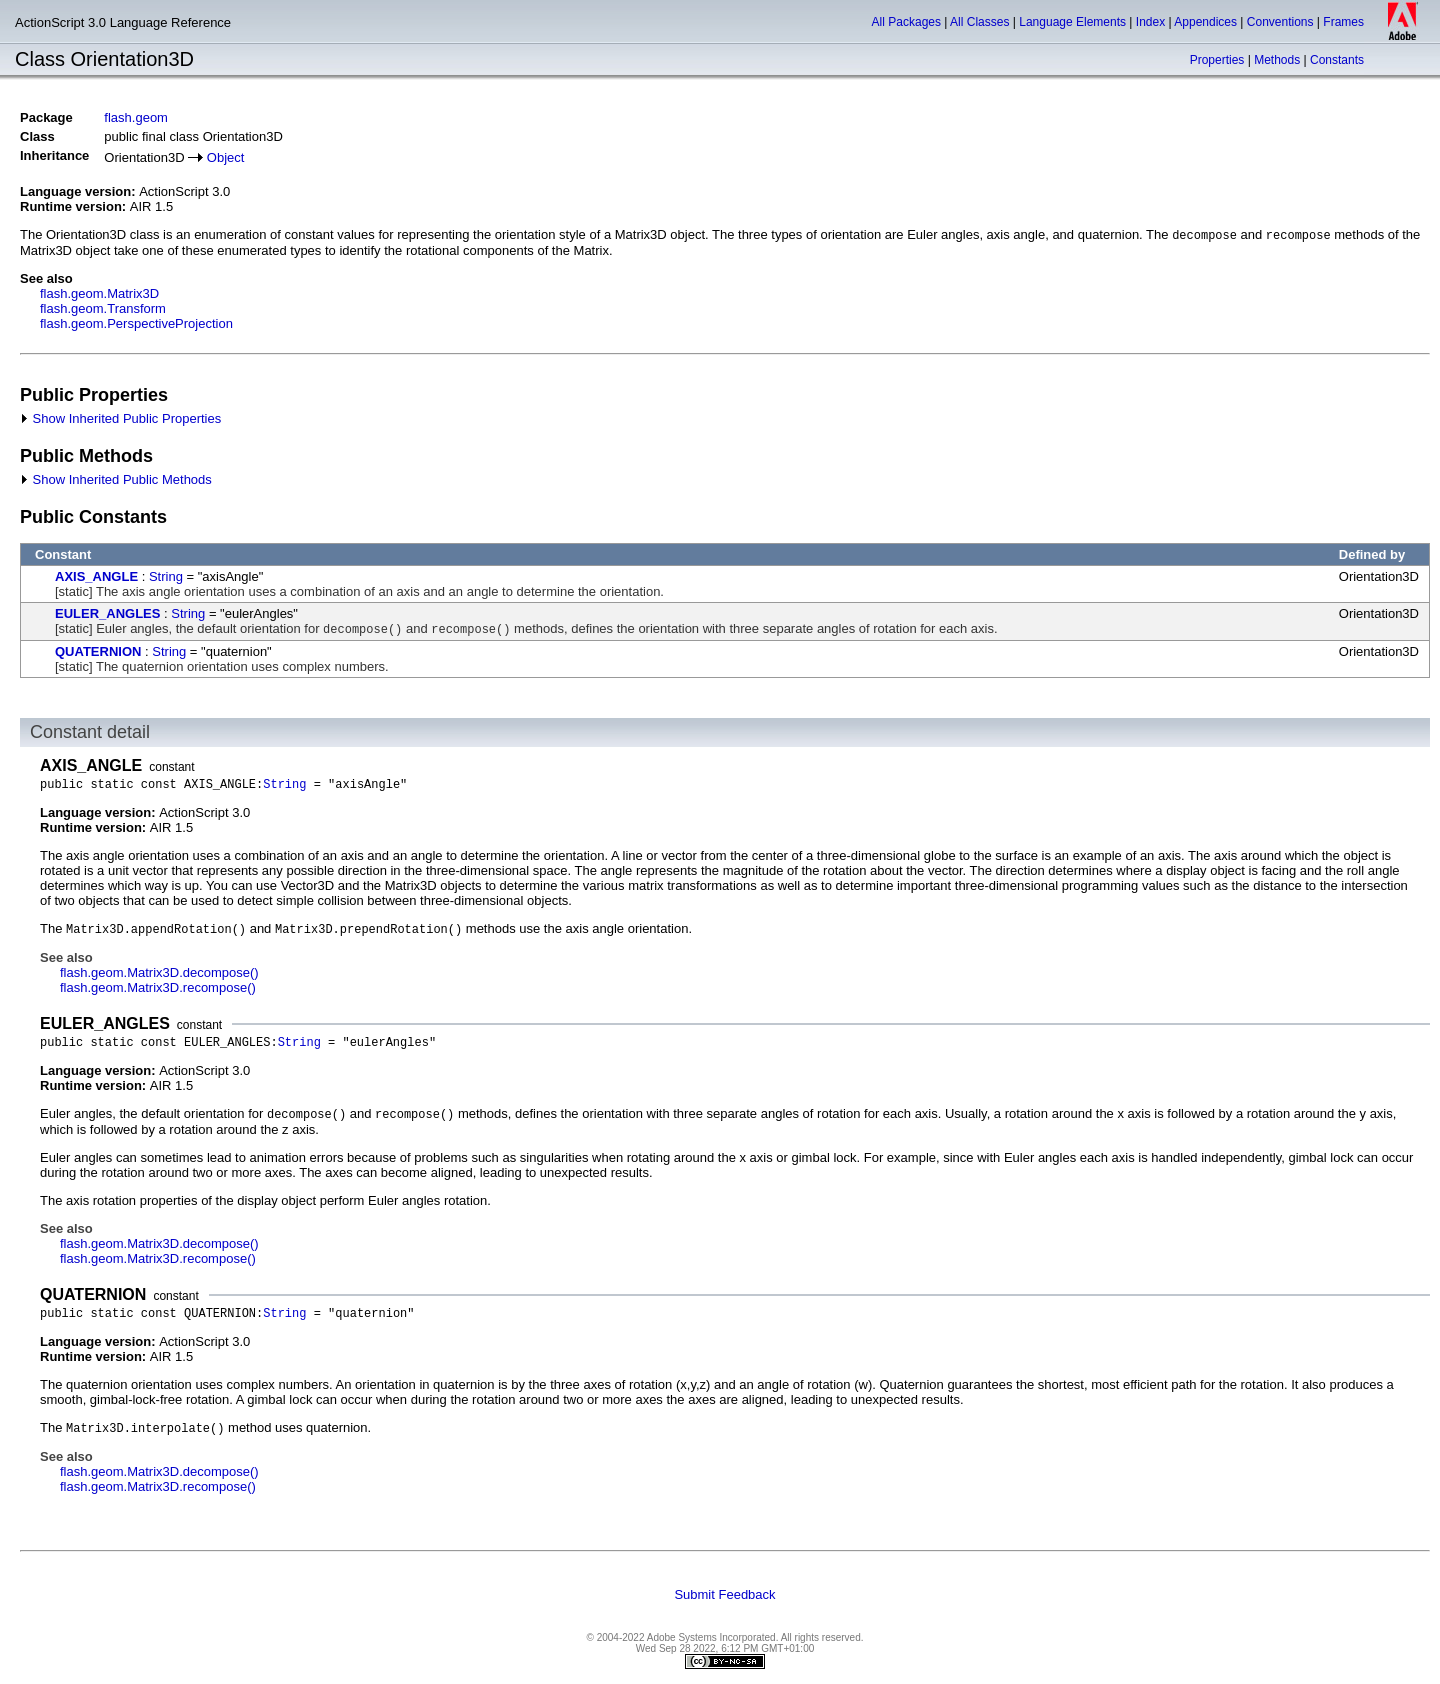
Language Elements (1072, 22)
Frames (1343, 22)
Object (226, 157)
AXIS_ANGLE (96, 576)
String (166, 576)
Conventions (1280, 22)
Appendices (1205, 22)
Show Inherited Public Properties (120, 418)
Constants (1337, 60)
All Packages (906, 22)
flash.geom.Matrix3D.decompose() (159, 972)
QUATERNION (98, 651)
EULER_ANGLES (107, 613)
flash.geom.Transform (103, 308)
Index (1150, 22)
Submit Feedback (724, 1594)
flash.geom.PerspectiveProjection (136, 323)
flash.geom (136, 117)
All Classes (979, 22)
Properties (1217, 60)
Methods (1277, 60)
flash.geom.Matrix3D (99, 293)
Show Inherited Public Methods (116, 479)
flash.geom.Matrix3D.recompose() (158, 987)
